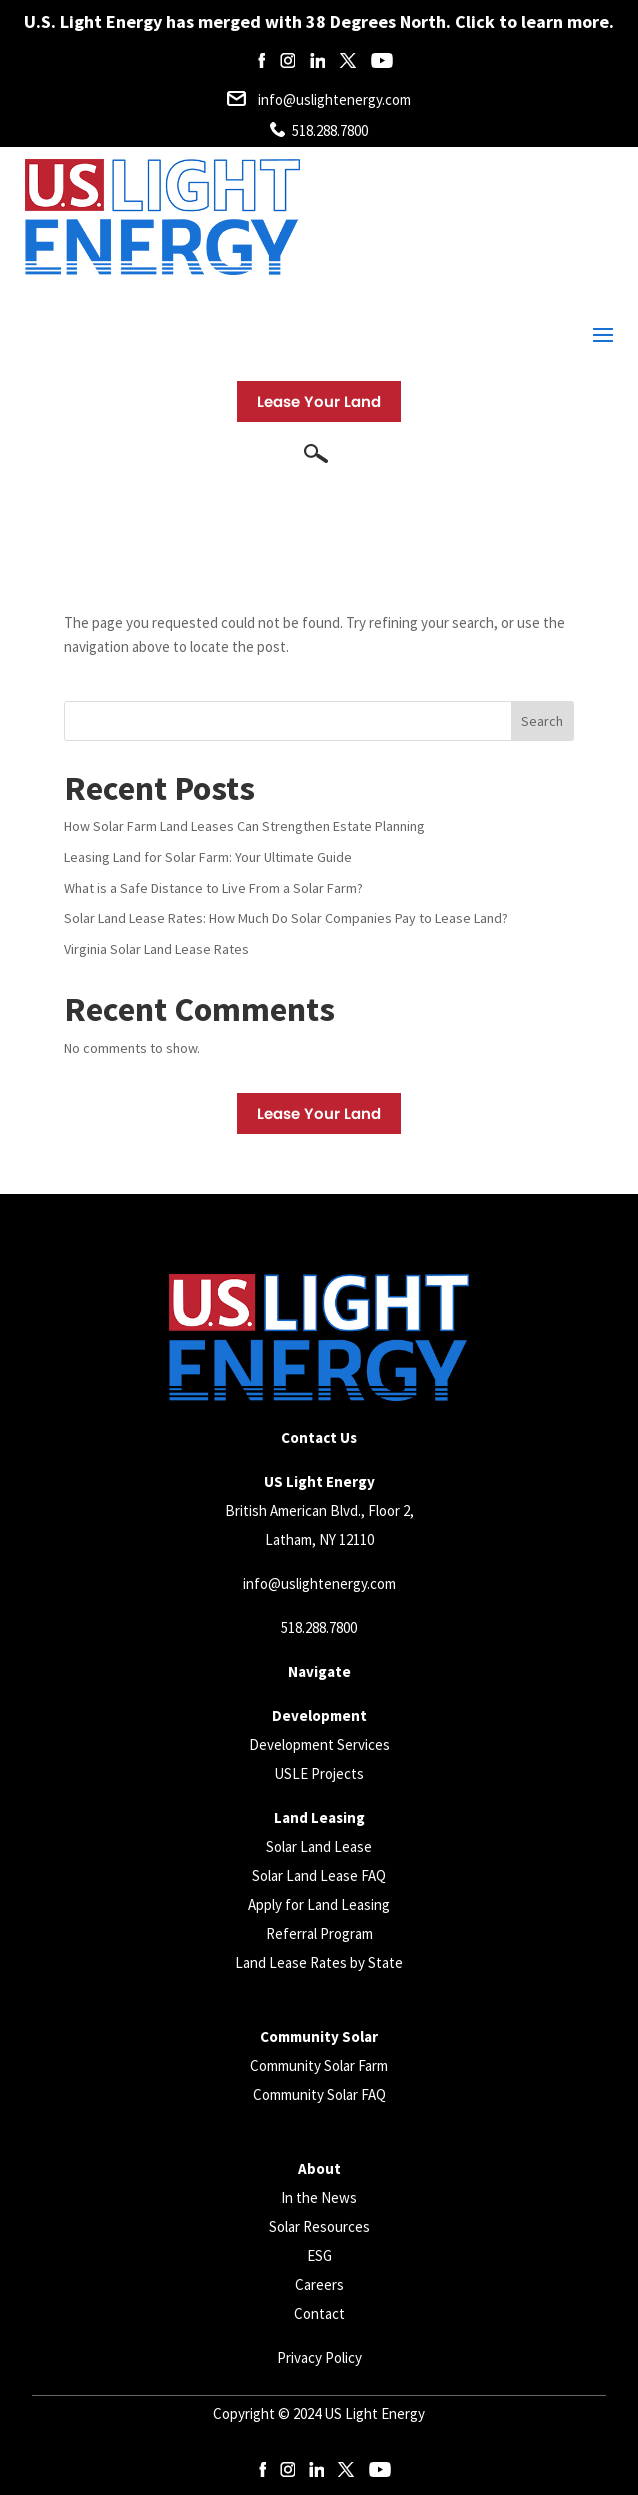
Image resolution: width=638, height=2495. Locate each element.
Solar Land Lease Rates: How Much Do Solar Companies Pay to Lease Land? (286, 918)
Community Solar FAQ (319, 2094)
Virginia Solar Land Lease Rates (156, 949)
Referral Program (319, 1933)
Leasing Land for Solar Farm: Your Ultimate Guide (208, 857)
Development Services (319, 1744)
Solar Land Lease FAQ (319, 1875)
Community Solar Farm (319, 2065)
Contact (319, 2313)
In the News (319, 2197)
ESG (319, 2255)
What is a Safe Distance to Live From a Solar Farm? (213, 888)
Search (542, 721)
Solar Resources (319, 2226)
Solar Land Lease (319, 1846)
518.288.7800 (319, 1627)
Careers (319, 2284)
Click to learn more (532, 21)
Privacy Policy (319, 2357)
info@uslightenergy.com (319, 1583)
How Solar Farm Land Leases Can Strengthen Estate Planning (244, 826)
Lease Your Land (319, 401)
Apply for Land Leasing (319, 1904)
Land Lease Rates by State (319, 1962)
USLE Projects (319, 1773)
